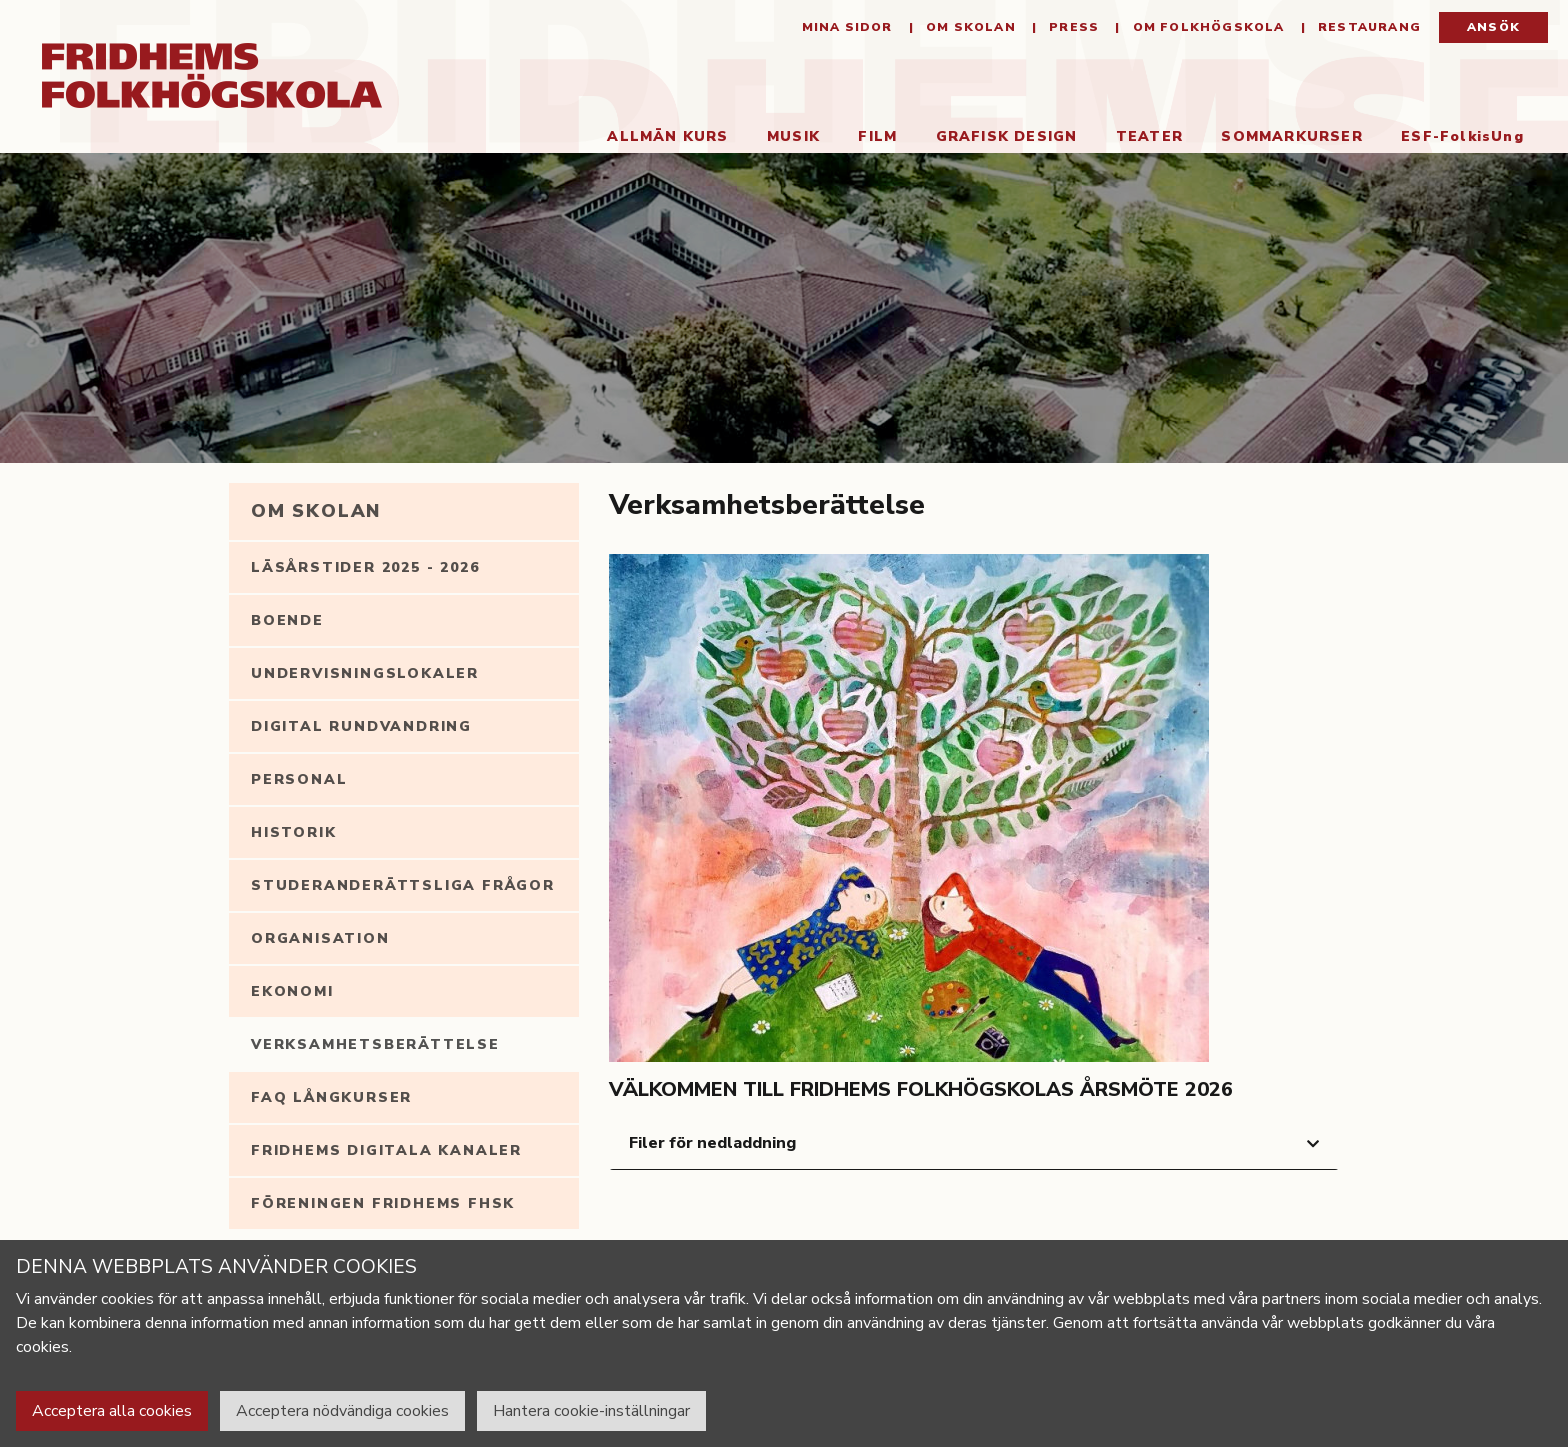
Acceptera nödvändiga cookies (342, 1411)
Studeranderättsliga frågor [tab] (403, 887)
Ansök (1493, 30)
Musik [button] (787, 138)
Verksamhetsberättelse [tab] (375, 1046)
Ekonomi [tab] (292, 993)
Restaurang (1367, 30)
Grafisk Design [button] (1001, 138)
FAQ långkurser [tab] (331, 1099)
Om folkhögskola (1206, 30)
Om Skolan (969, 30)
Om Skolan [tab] (316, 513)
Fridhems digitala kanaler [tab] (386, 1152)
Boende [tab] (287, 622)
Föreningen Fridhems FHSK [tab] (383, 1205)
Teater (1143, 138)
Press (1072, 30)
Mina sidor (847, 30)
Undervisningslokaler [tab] (365, 675)
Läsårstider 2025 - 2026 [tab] (365, 569)
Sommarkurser (1285, 138)
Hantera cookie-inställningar (591, 1411)
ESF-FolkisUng (1456, 138)
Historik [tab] (293, 834)
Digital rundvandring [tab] (361, 728)
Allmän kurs (662, 138)
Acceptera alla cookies (112, 1411)
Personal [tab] (299, 781)
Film (871, 138)
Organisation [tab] (320, 940)
